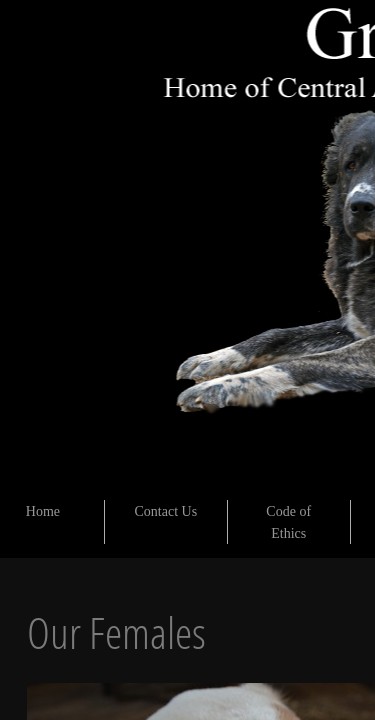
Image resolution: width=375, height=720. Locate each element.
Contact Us (166, 511)
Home (43, 511)
